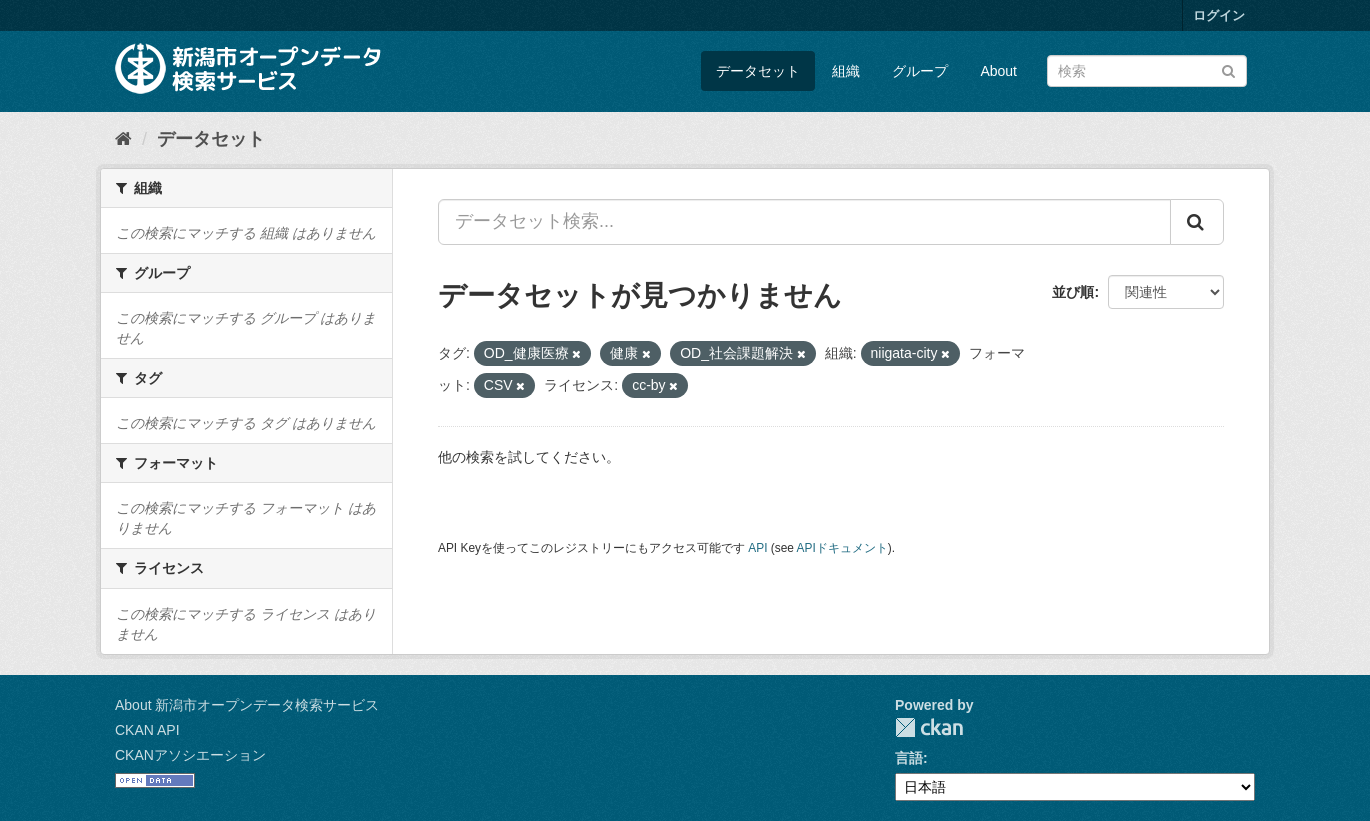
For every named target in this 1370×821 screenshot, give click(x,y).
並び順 (1073, 292)
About (998, 71)
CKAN (929, 727)
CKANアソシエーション (190, 755)
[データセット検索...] (804, 222)
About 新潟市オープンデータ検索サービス (247, 705)
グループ (920, 71)
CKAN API (147, 730)
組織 (846, 71)
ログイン (1219, 15)
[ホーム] (123, 139)
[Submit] (1228, 69)
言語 (909, 758)
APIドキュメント (842, 548)
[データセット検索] (1147, 71)
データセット (758, 71)
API (757, 548)
